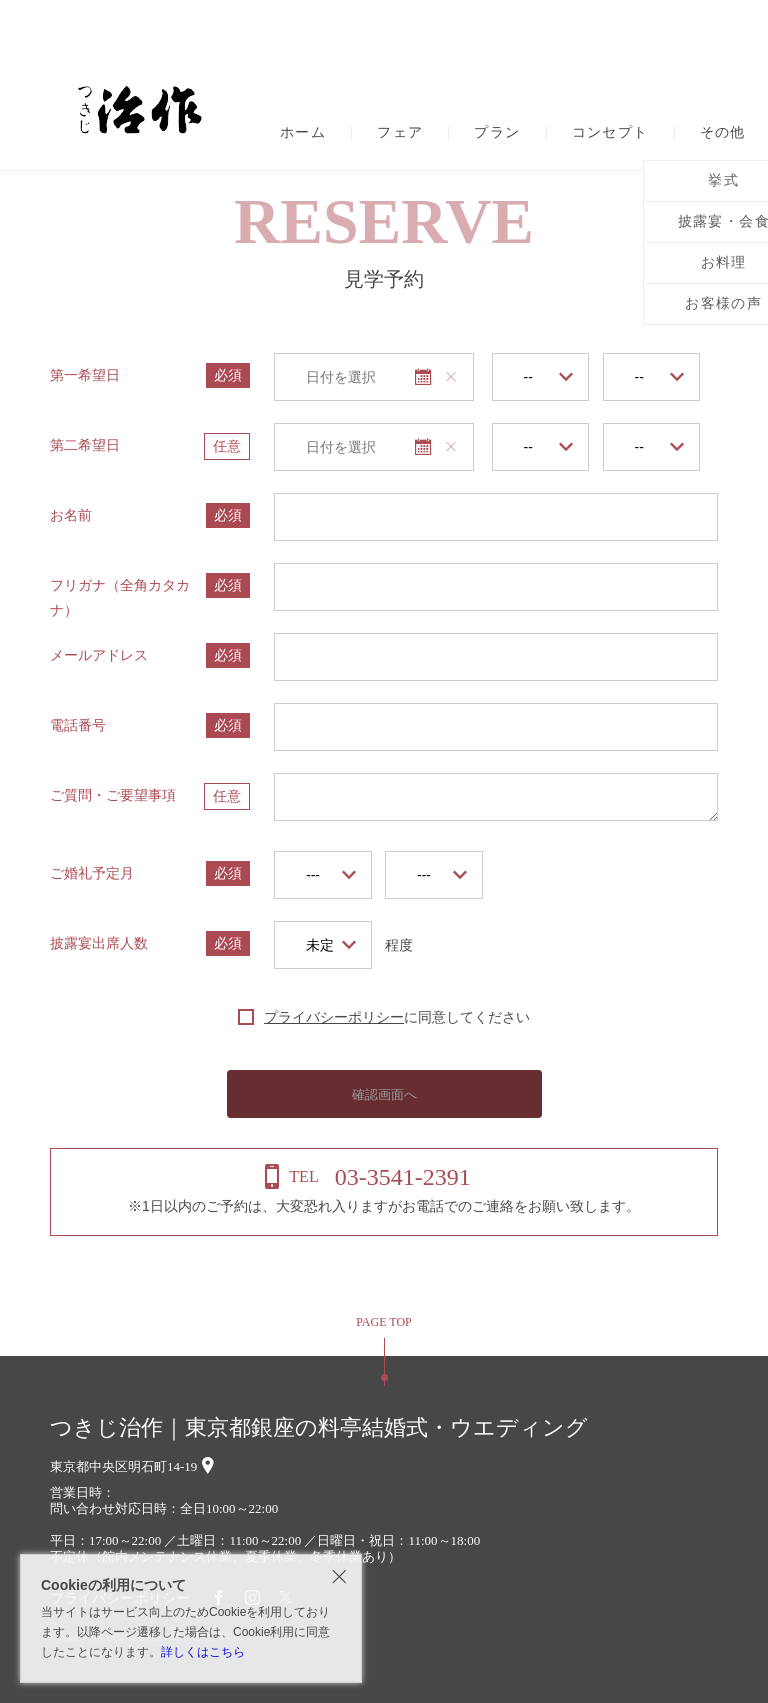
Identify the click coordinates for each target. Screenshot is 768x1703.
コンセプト (610, 133)
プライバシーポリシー (334, 1017)
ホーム (303, 133)
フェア (400, 133)
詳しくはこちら (203, 1652)
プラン (497, 133)
